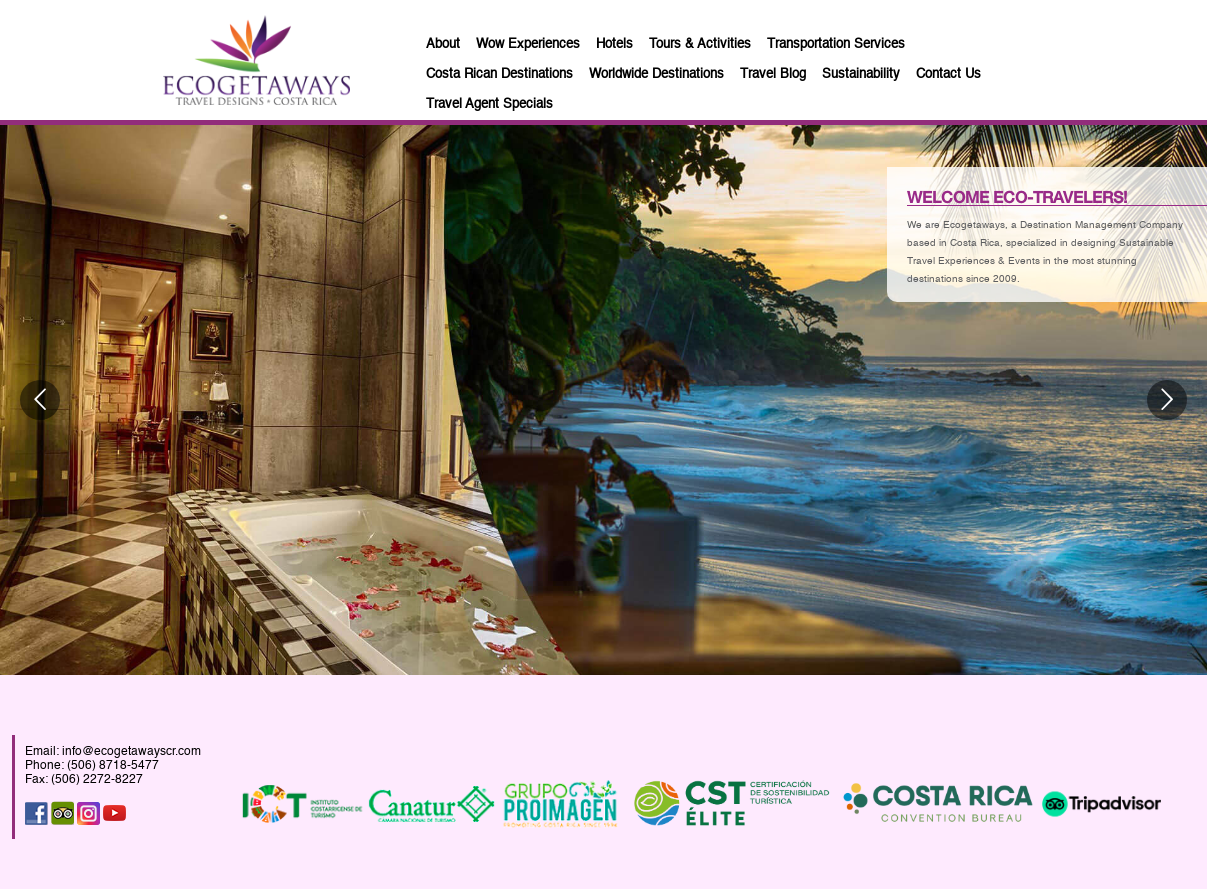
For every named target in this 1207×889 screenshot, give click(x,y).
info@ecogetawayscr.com (131, 748)
